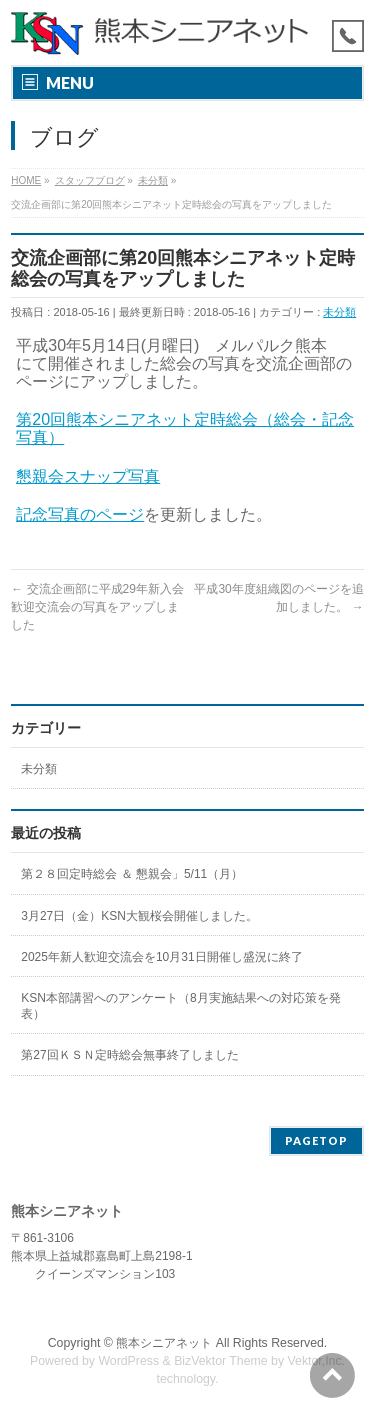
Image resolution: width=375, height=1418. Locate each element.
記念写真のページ (80, 514)
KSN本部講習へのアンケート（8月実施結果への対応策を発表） (180, 1006)
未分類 (339, 312)
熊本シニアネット (164, 1343)
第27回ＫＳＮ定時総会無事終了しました (129, 1055)
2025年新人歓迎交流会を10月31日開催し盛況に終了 (161, 957)
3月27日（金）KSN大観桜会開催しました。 (139, 916)
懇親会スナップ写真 (88, 476)
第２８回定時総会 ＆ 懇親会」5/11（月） (132, 874)
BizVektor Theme (221, 1361)
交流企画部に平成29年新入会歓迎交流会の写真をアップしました (97, 607)
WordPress (128, 1361)
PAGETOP (316, 1140)
